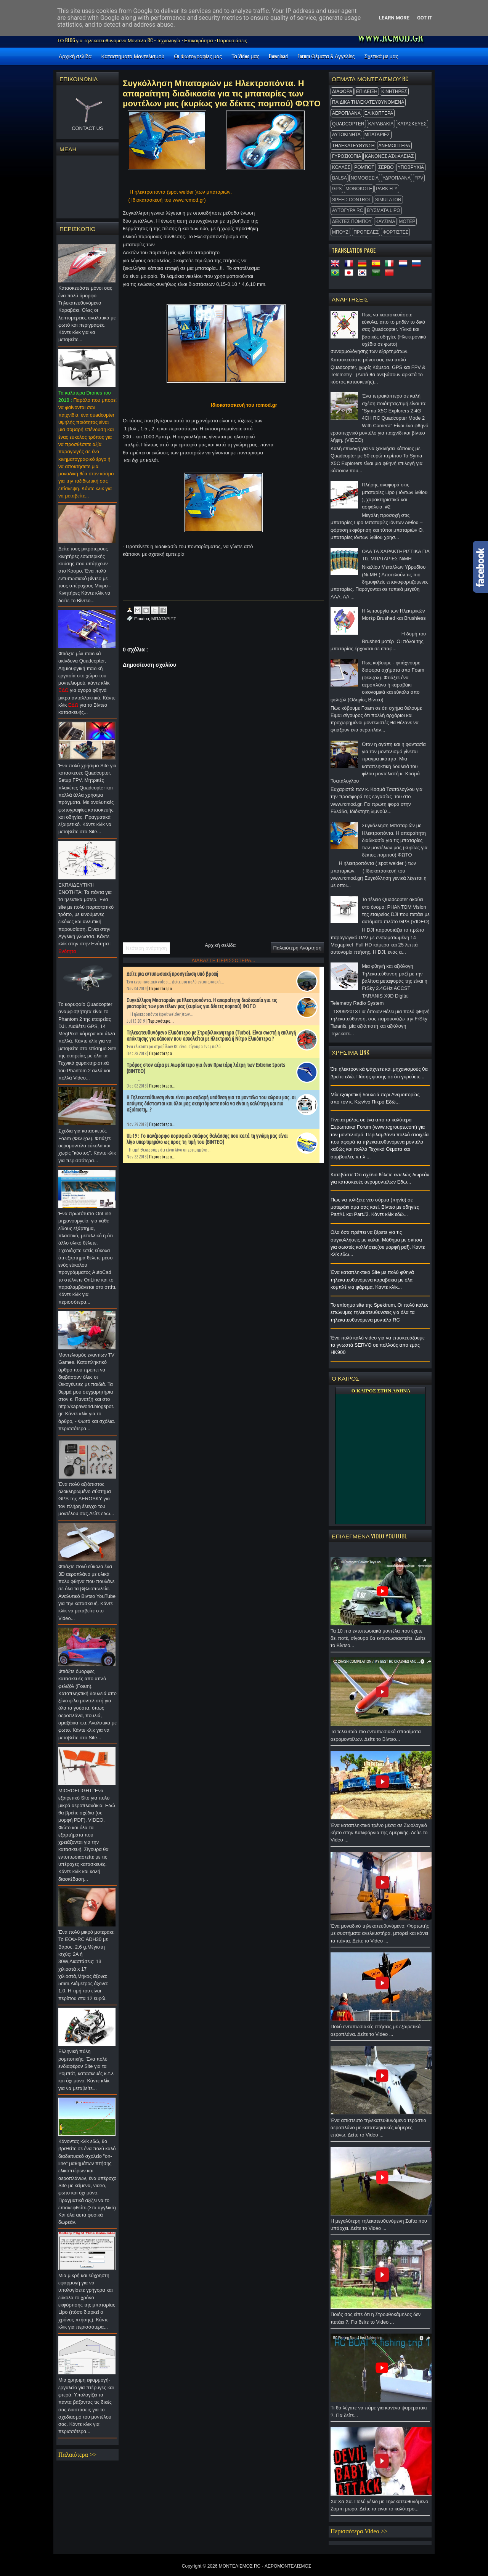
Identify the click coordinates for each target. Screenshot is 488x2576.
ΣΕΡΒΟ (386, 167)
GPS (337, 188)
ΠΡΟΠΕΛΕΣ (366, 232)
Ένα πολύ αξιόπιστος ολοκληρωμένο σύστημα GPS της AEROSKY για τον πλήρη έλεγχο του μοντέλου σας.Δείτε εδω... (87, 1501)
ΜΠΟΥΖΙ (341, 232)
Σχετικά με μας (381, 56)
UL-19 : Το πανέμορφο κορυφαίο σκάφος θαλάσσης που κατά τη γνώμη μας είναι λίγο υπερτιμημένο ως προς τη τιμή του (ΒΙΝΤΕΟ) (207, 1139)
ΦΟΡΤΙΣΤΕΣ (395, 232)
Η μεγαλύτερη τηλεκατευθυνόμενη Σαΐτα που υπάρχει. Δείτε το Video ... (380, 2226)
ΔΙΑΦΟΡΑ (342, 91)
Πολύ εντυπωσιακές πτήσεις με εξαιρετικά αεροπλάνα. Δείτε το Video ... (380, 2032)
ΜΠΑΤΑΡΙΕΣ (377, 134)
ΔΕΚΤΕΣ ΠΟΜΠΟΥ (352, 221)
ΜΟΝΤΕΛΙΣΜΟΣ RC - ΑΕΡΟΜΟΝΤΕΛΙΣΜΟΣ (265, 2566)
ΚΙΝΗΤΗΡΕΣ (394, 91)
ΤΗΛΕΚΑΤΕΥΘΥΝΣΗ (353, 145)
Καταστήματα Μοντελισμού (132, 56)
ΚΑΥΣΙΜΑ (385, 221)
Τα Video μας (245, 56)
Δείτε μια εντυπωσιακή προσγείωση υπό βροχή (172, 974)
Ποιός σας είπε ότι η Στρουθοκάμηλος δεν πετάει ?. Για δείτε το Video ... (380, 2320)
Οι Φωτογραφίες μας (198, 56)
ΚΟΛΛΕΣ (341, 167)
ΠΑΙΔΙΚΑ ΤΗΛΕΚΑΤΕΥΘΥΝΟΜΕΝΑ (368, 102)
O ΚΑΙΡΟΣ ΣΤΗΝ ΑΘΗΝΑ (381, 1391)
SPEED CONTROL (351, 199)
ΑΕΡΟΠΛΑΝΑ (346, 113)
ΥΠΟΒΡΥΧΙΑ (411, 167)
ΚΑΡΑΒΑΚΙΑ (380, 124)
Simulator (388, 199)
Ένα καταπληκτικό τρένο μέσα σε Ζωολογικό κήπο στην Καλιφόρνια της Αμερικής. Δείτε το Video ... (380, 1834)
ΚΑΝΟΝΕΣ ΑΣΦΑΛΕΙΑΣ (389, 156)
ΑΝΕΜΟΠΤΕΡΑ (394, 145)
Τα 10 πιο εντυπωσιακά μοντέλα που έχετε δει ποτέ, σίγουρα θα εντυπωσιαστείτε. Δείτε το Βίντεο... (380, 1640)
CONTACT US (87, 128)
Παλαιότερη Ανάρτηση (297, 948)
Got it (424, 18)
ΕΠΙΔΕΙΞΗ (366, 91)
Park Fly (386, 188)
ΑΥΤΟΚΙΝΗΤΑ (346, 134)
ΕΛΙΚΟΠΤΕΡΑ (378, 113)
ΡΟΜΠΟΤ (364, 167)
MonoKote (358, 188)
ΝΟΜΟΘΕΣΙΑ (365, 178)
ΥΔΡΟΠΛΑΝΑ (396, 178)
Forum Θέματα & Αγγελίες (326, 56)
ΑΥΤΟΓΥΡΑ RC (347, 210)
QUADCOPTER (348, 124)
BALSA (339, 178)
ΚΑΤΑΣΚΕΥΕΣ (411, 124)
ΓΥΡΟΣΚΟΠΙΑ (346, 156)
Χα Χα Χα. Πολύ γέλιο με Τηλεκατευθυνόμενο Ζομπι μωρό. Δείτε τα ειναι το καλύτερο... (380, 2507)
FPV (418, 178)
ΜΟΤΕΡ (407, 221)
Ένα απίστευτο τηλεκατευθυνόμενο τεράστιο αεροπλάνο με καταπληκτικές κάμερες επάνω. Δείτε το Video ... (380, 2129)
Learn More (394, 18)
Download (278, 56)
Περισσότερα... (162, 988)
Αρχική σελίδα (75, 56)
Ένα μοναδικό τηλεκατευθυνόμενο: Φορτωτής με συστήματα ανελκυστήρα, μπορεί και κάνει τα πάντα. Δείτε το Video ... (380, 1935)
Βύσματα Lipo (383, 210)
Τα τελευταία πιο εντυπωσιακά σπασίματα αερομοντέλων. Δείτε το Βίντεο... (380, 1737)
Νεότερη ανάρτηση (146, 948)
